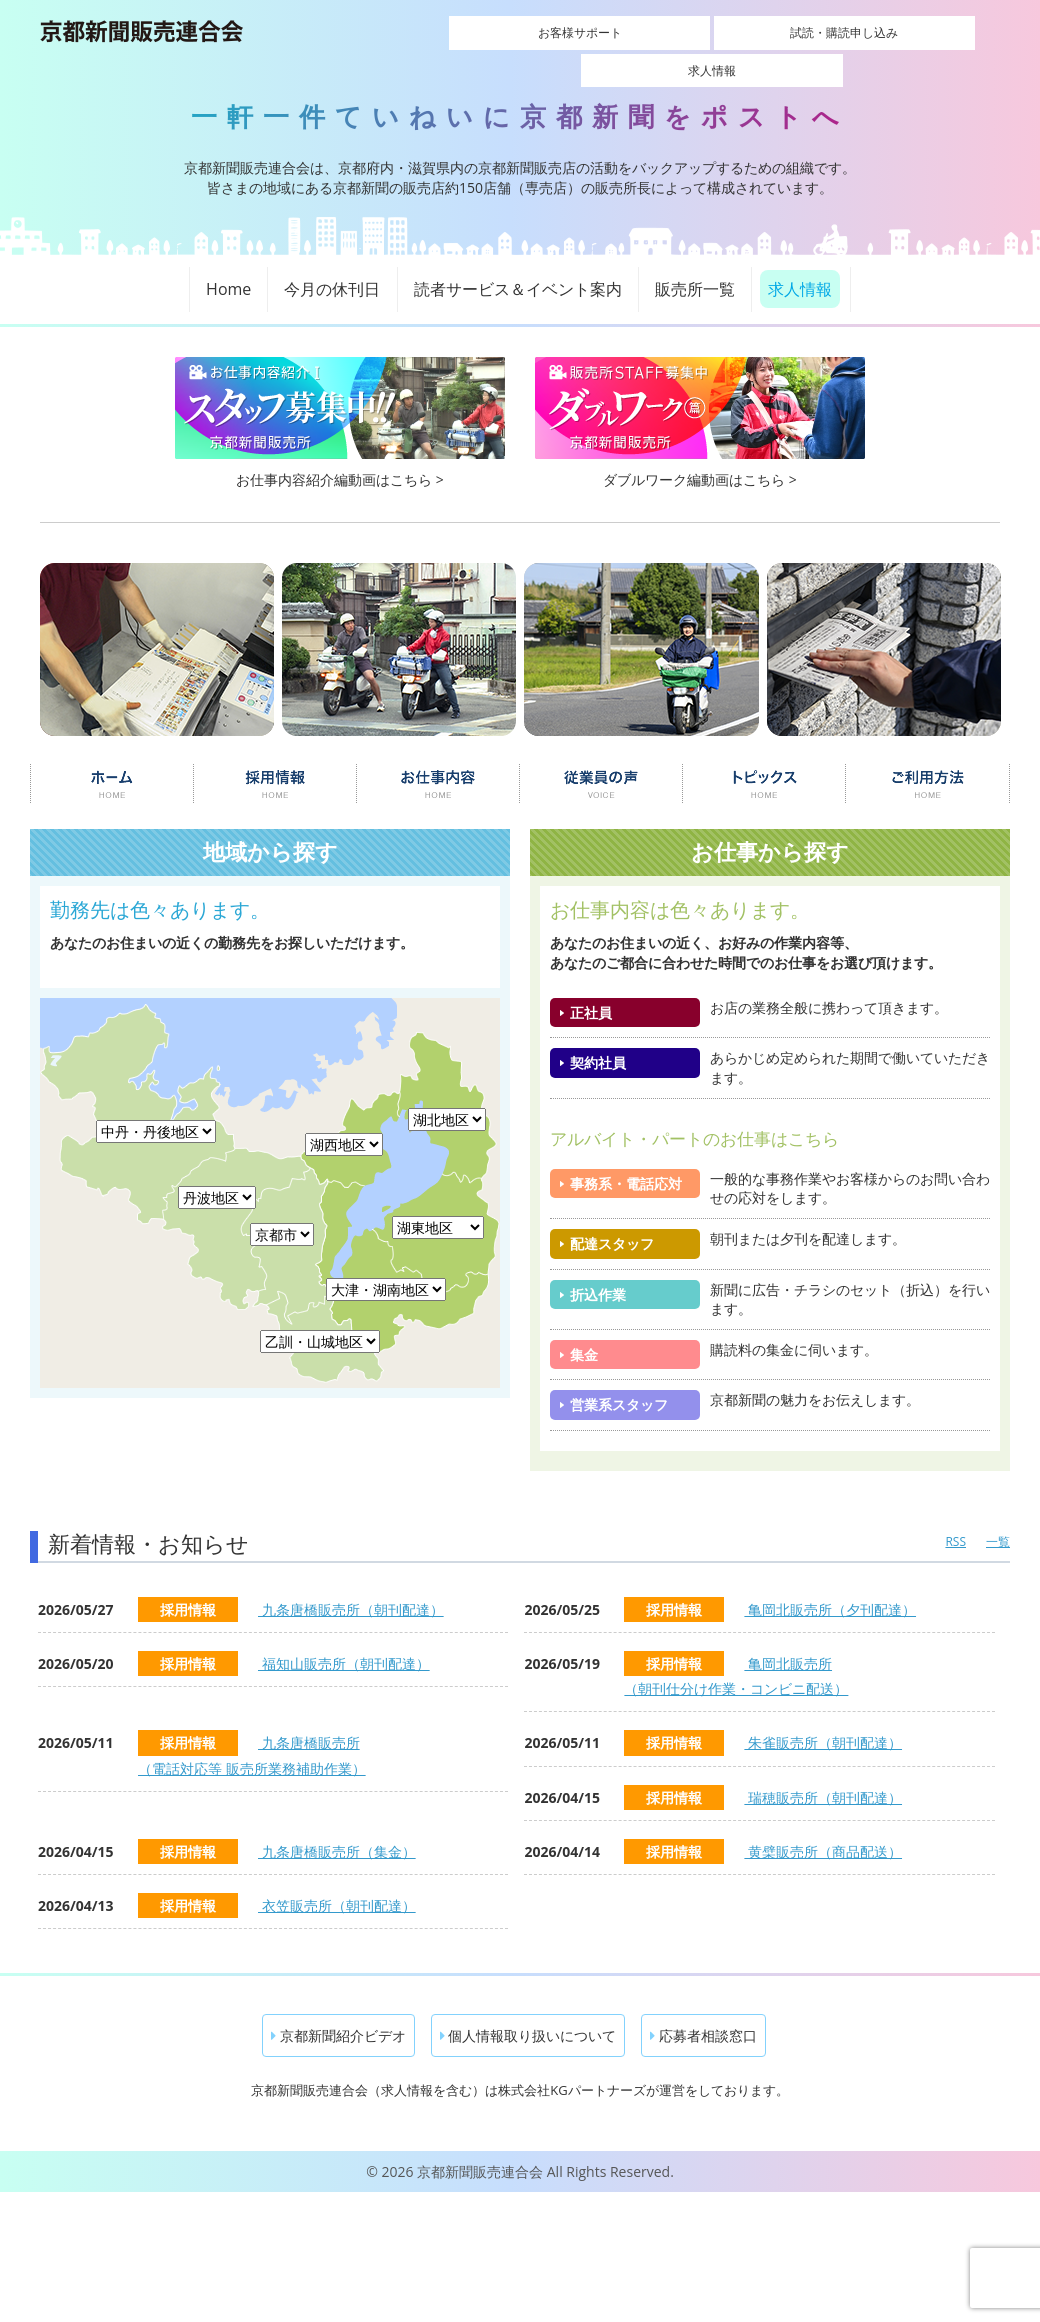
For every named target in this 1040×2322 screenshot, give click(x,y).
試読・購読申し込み (712, 32)
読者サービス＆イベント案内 (518, 267)
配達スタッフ (612, 1221)
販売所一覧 (695, 267)
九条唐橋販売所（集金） (337, 1829)
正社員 (591, 990)
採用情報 (274, 762)
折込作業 (598, 1271)
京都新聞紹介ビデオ (338, 2013)
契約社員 (598, 1040)
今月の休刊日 (332, 267)
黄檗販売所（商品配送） (823, 1829)
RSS (955, 1519)
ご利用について (928, 762)
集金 (584, 1332)
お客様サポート (571, 32)
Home (228, 267)
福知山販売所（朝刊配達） (344, 1641)
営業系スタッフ (619, 1382)
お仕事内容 (438, 762)
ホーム (111, 762)
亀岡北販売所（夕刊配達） (830, 1587)
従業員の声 (601, 762)
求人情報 (853, 32)
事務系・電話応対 (626, 1161)
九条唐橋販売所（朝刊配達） (351, 1587)
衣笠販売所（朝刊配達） (337, 1883)
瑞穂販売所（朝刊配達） (823, 1774)
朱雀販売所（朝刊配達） (823, 1720)
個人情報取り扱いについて (528, 2013)
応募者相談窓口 (703, 2013)
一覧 (998, 1519)
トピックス (764, 762)
